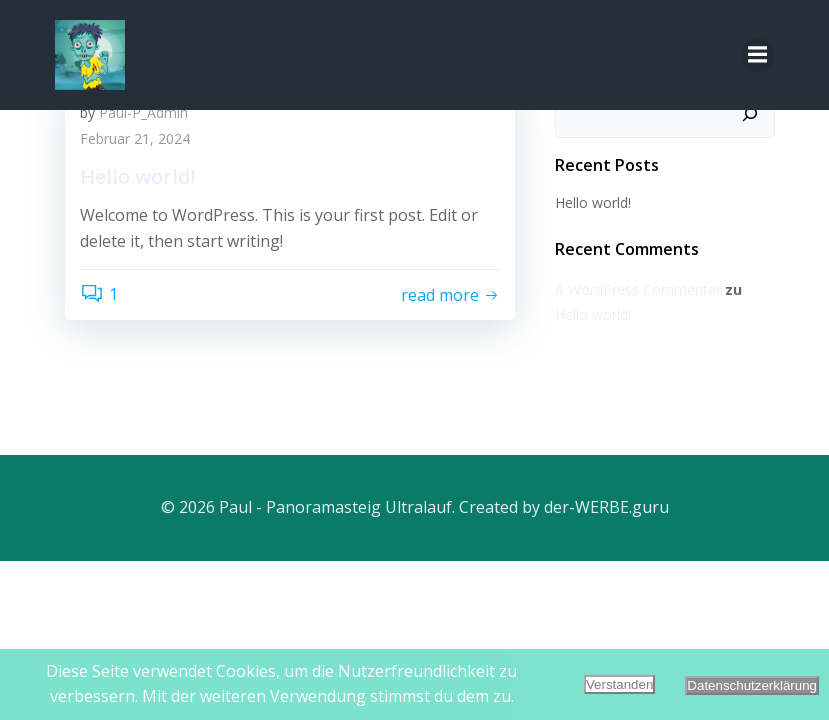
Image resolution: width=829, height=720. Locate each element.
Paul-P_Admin (143, 112)
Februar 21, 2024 (135, 138)
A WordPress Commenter (638, 289)
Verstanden (619, 684)
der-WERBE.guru (606, 507)
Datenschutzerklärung (752, 685)
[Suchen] (750, 114)
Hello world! (593, 202)
